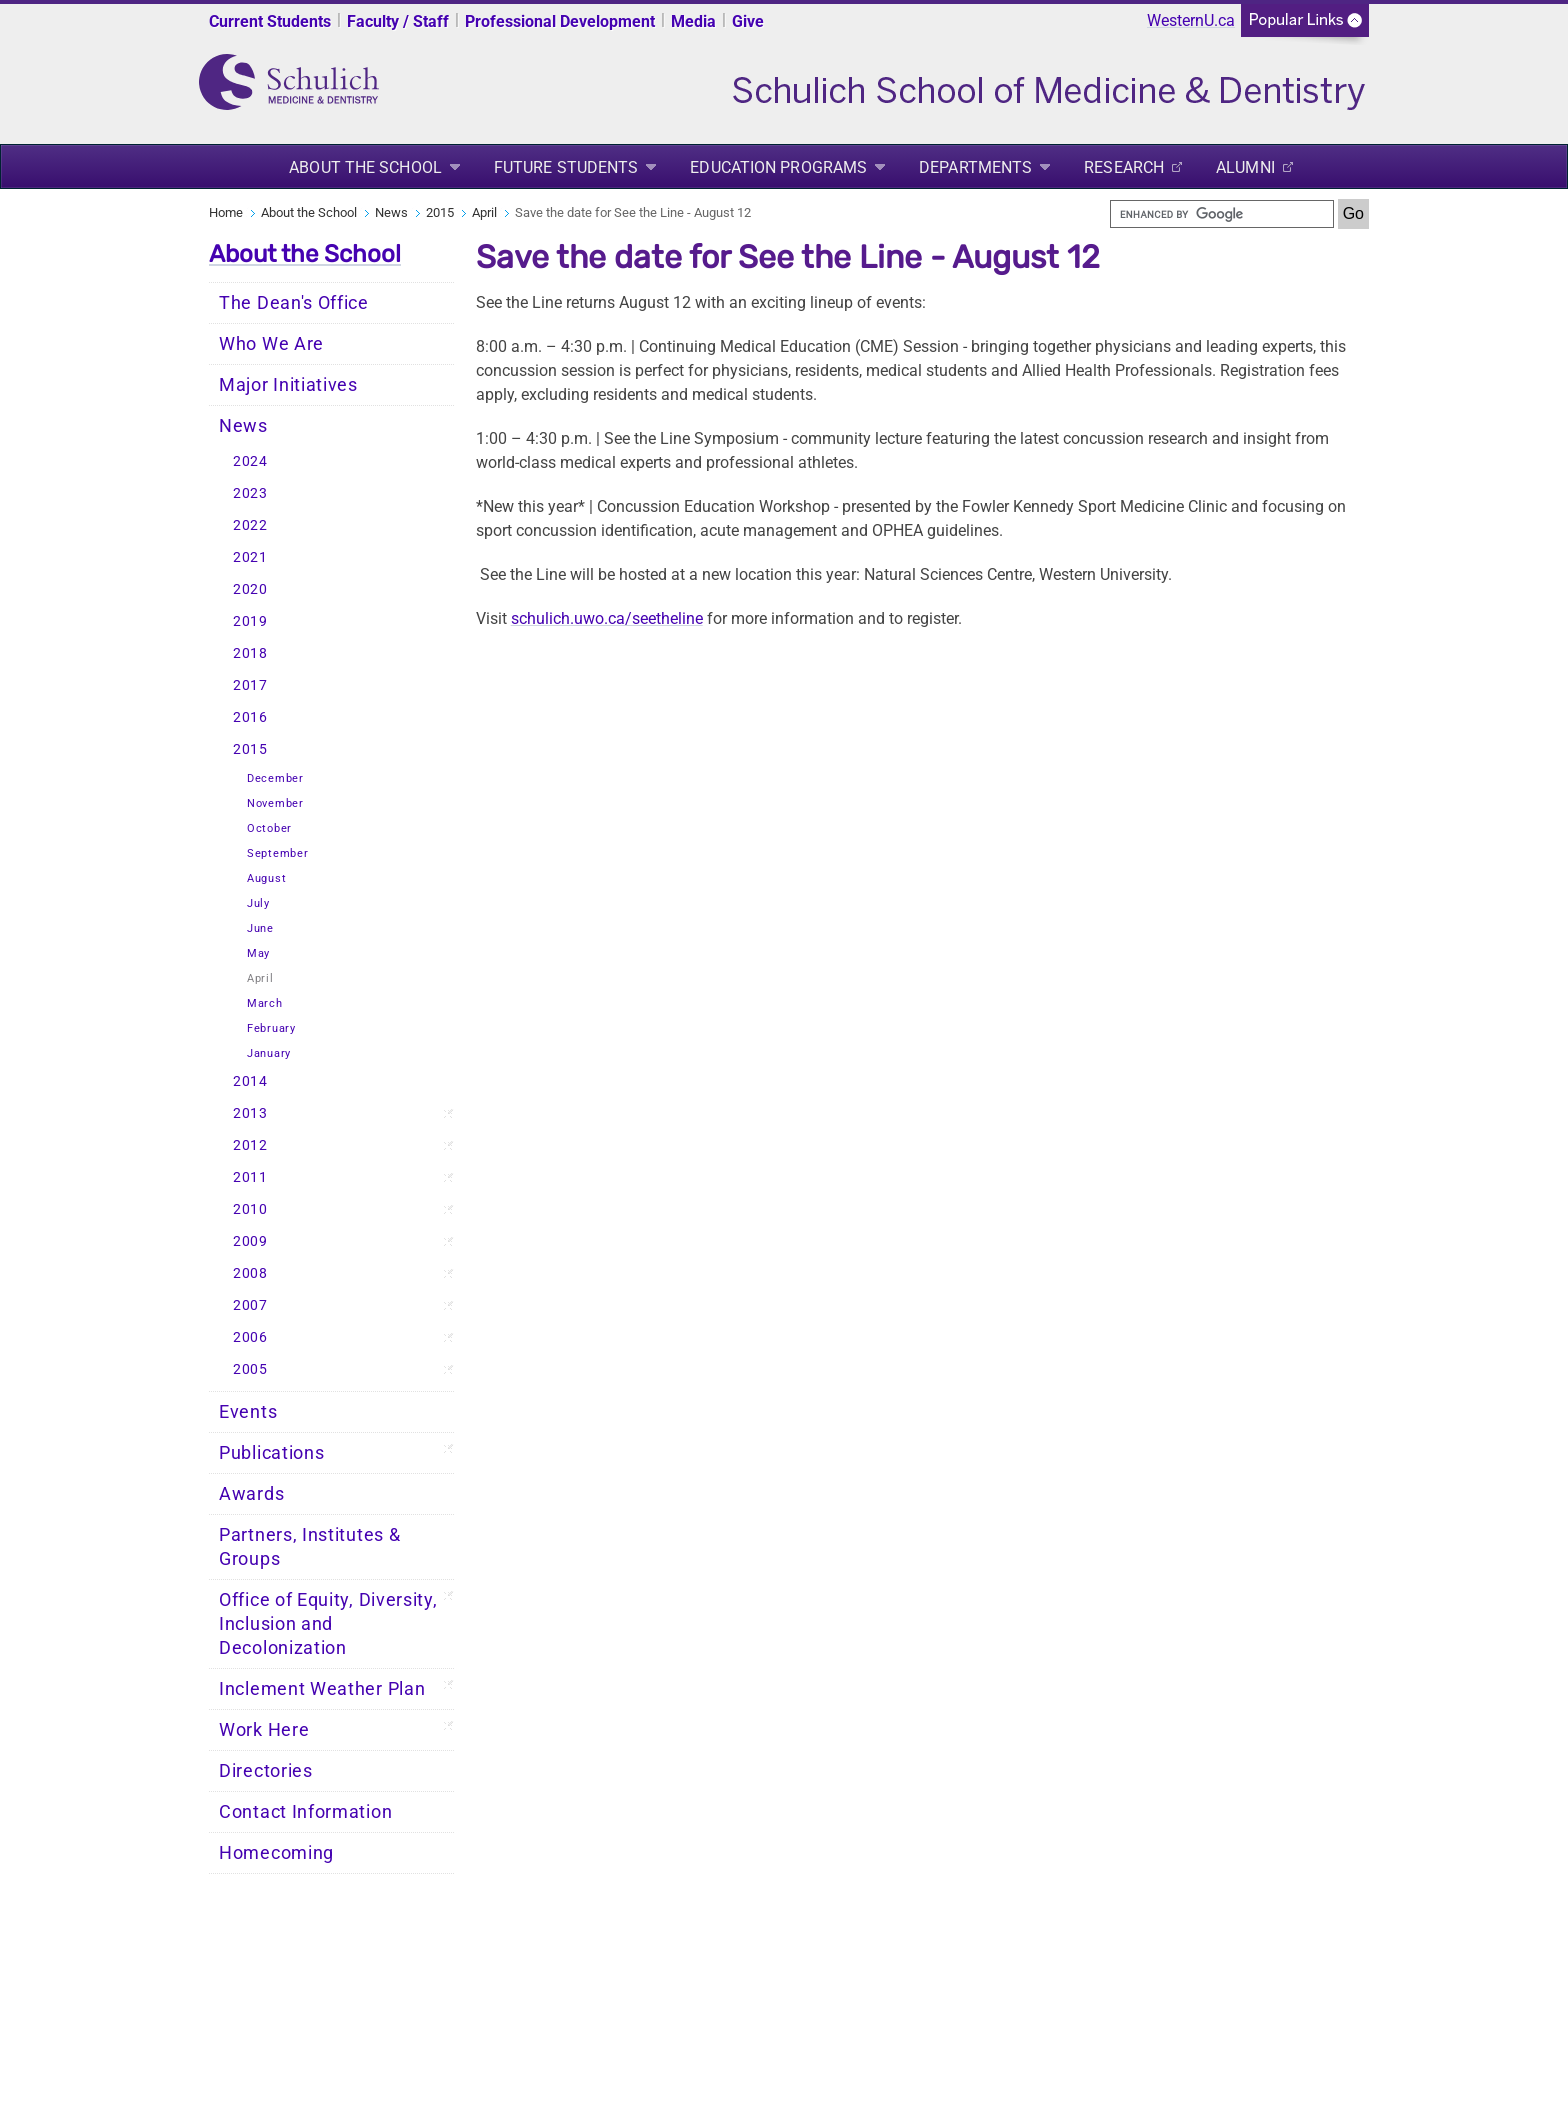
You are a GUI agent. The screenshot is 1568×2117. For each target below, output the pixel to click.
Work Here (264, 1730)
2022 (250, 525)
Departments (975, 167)
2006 (250, 1337)
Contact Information (305, 1812)
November (275, 803)
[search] (1222, 214)
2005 (250, 1369)
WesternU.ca (1191, 20)
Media (693, 21)
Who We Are (271, 344)
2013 (250, 1113)
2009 (250, 1241)
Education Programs (778, 167)
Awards (251, 1494)
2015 (440, 212)
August (266, 878)
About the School (365, 167)
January (269, 1053)
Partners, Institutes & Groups (309, 1547)
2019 (250, 621)
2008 (250, 1273)
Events (248, 1412)
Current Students (270, 21)
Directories (266, 1771)
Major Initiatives (288, 385)
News (391, 212)
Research (1124, 167)
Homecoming (276, 1853)
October (269, 828)
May (258, 953)
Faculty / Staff (398, 21)
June (260, 928)
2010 (250, 1209)
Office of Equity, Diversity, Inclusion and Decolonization (328, 1624)
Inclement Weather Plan (322, 1689)
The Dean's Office (294, 303)
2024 (250, 461)
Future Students (566, 167)
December (275, 778)
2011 (250, 1177)
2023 (250, 493)
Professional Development (560, 21)
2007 (250, 1305)
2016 (250, 717)
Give (748, 21)
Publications (271, 1453)
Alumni (1245, 167)
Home (226, 212)
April (484, 212)
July (258, 903)
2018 (250, 653)
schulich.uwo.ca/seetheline (607, 618)
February (271, 1028)
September (277, 853)
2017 (250, 685)
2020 (250, 589)
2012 (250, 1145)
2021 (250, 557)
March (265, 1003)
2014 (250, 1081)
